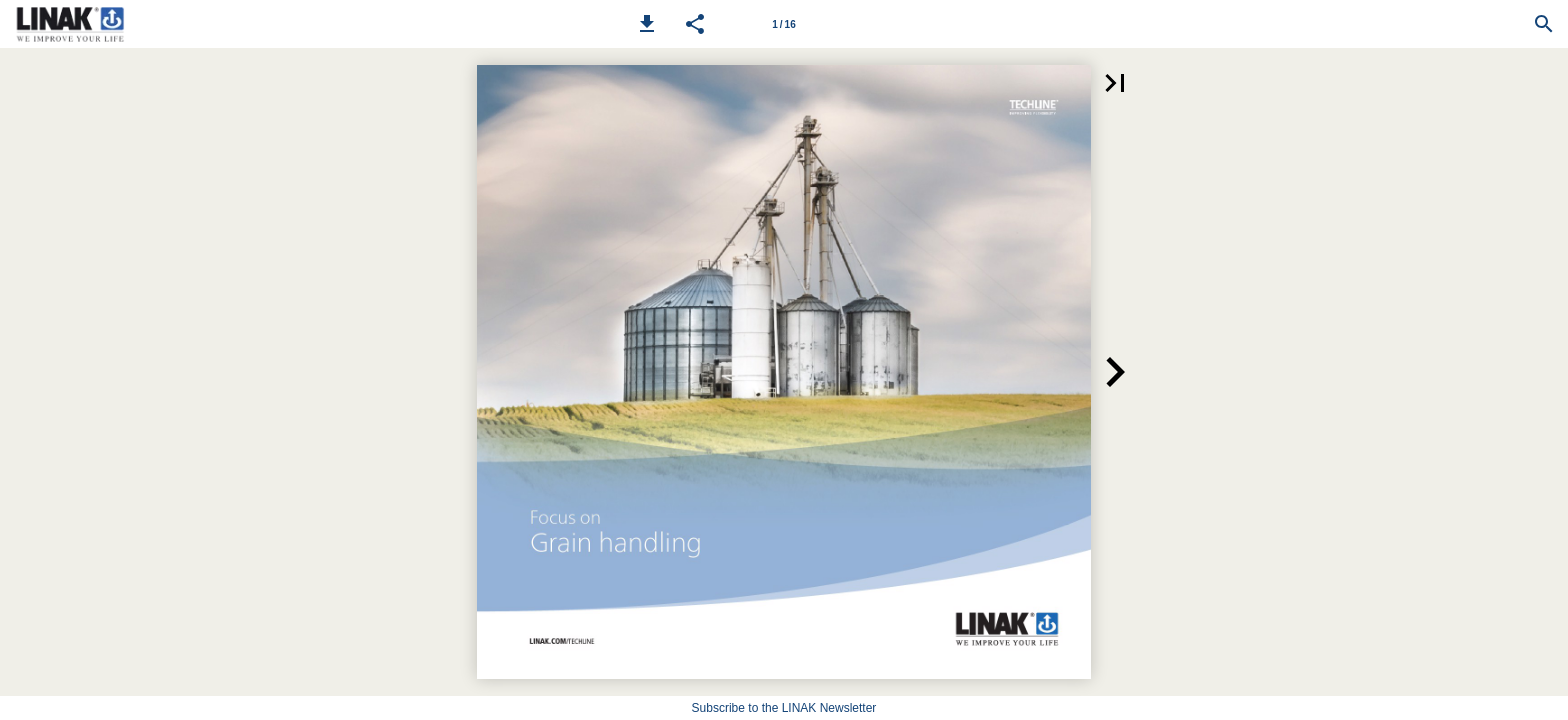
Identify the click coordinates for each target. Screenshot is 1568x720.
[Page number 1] (784, 24)
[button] (647, 24)
